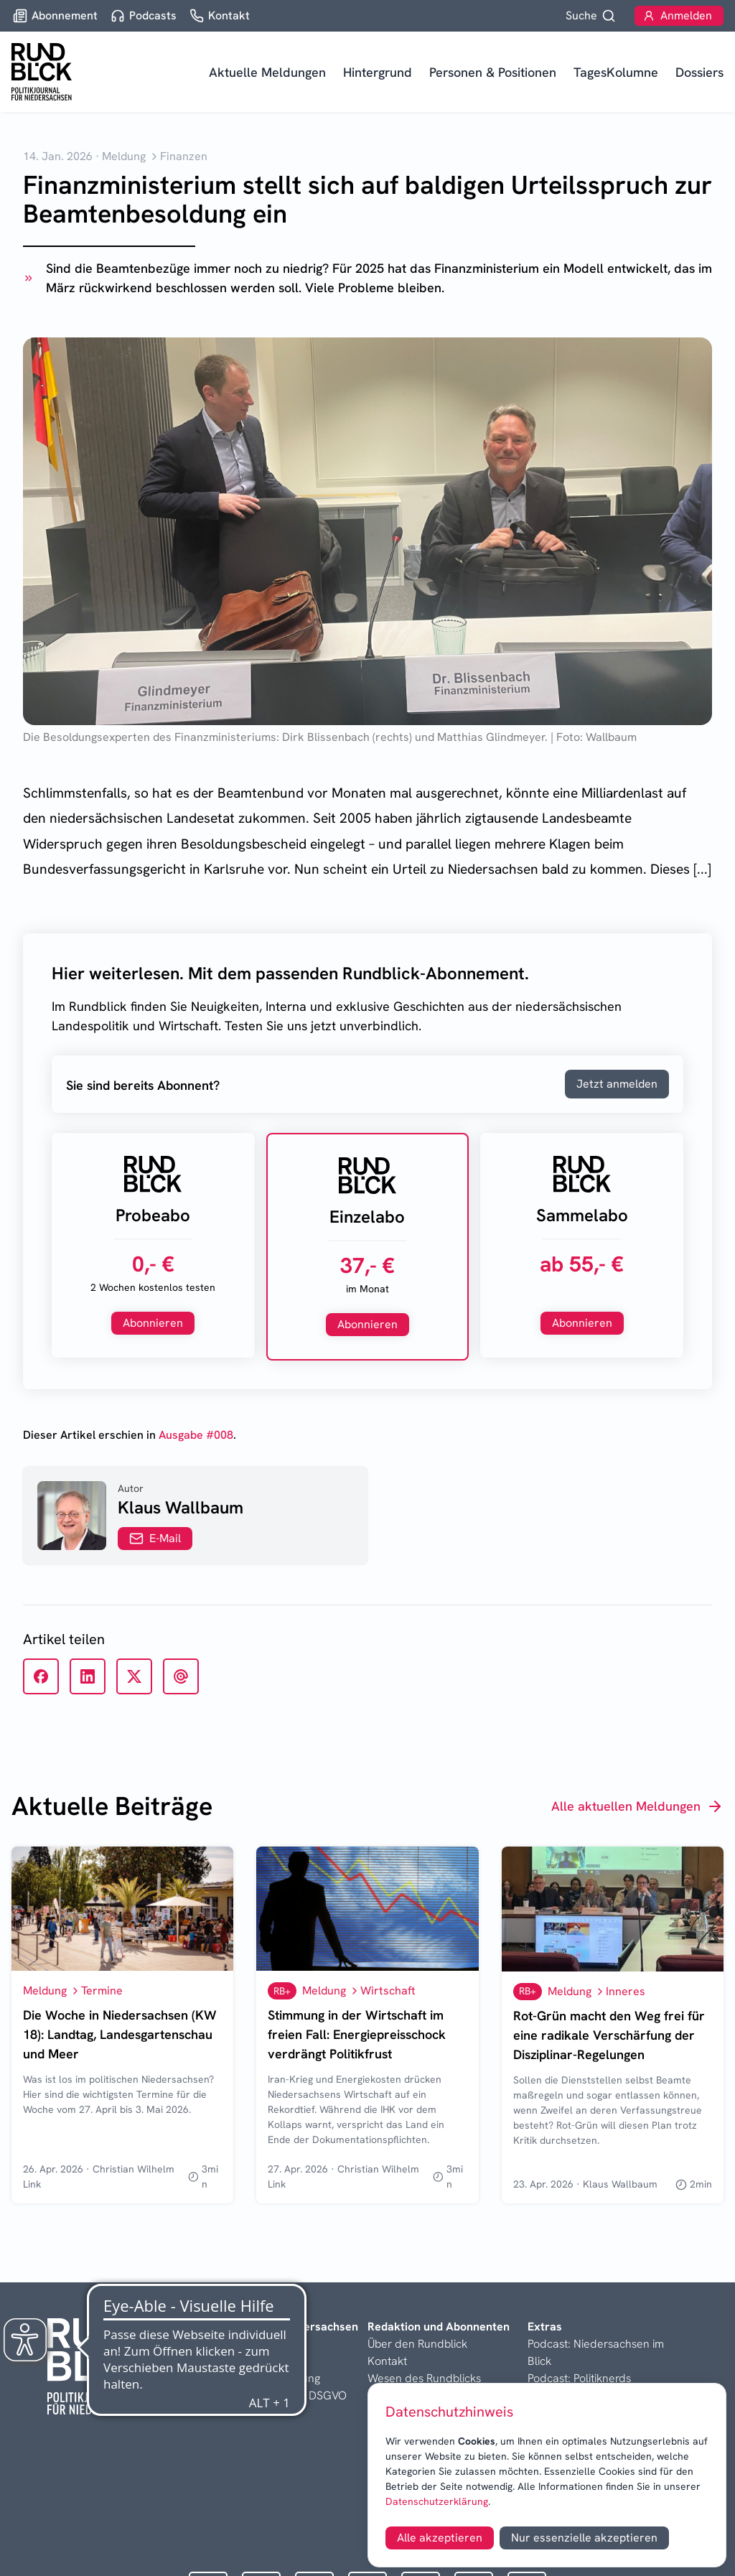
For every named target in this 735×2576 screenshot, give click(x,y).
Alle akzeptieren (439, 2537)
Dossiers (699, 72)
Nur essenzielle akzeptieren (584, 2537)
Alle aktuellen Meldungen (637, 1806)
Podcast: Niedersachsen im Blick (596, 2352)
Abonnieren (153, 1322)
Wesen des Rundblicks (424, 2378)
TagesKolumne (616, 72)
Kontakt (387, 2361)
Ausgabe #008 (196, 1434)
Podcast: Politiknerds (579, 2378)
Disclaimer (233, 2361)
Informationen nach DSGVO (277, 2395)
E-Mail (155, 1538)
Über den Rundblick (417, 2343)
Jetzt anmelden (616, 1083)
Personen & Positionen (492, 72)
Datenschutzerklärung (436, 2501)
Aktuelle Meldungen (267, 72)
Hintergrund (377, 72)
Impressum (234, 2343)
